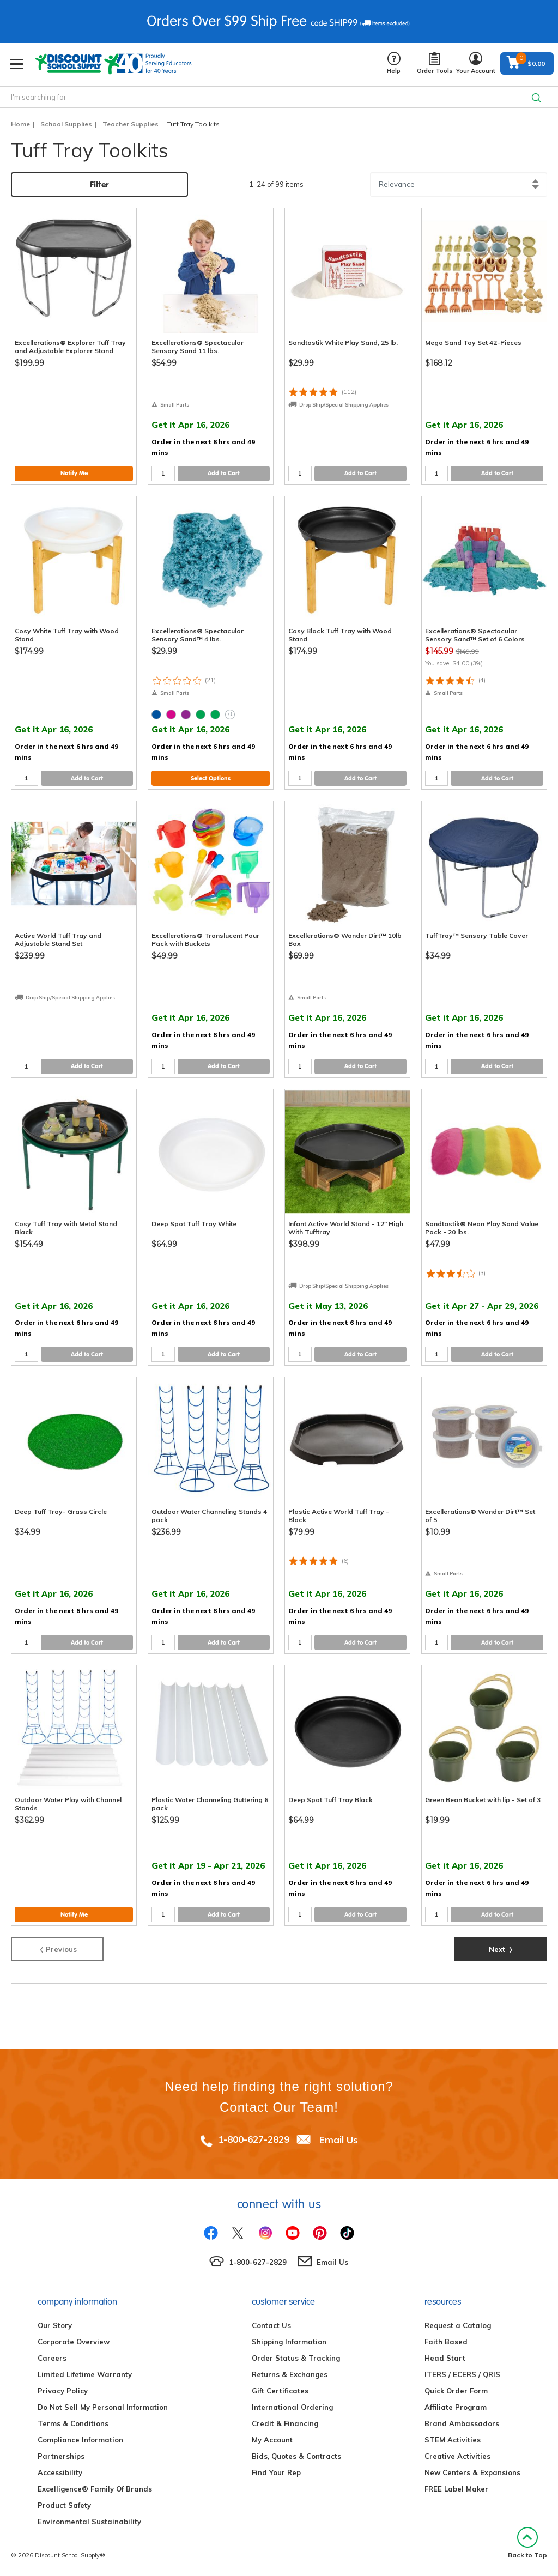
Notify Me (74, 473)
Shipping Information (289, 2341)
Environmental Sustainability (89, 2521)
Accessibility (60, 2472)
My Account (272, 2439)
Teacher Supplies (130, 124)
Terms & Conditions (73, 2423)
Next (501, 1948)
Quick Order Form (456, 2390)
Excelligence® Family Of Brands (95, 2488)
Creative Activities (457, 2456)
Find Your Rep (276, 2472)
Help (393, 63)
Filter (99, 184)
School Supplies (66, 124)
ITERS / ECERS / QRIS (462, 2374)
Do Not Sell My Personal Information (103, 2407)
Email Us (338, 2139)
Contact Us (271, 2325)
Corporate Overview (74, 2341)
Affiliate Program (455, 2407)
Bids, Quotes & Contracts (296, 2456)
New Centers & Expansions (472, 2472)
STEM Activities (452, 2439)
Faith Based (446, 2341)
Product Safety (64, 2505)
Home (20, 124)
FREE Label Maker (456, 2488)
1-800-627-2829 (253, 2139)
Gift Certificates (280, 2390)
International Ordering (292, 2407)
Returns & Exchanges (289, 2374)
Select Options (211, 778)
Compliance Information (80, 2439)
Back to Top (527, 2543)
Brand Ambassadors (461, 2423)
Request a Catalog (457, 2325)
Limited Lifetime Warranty (85, 2374)
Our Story (55, 2325)
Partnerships (61, 2456)
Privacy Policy (63, 2390)
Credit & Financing (285, 2423)
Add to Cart (224, 473)
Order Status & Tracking (296, 2358)
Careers (52, 2358)
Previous (57, 1948)
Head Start (444, 2358)
